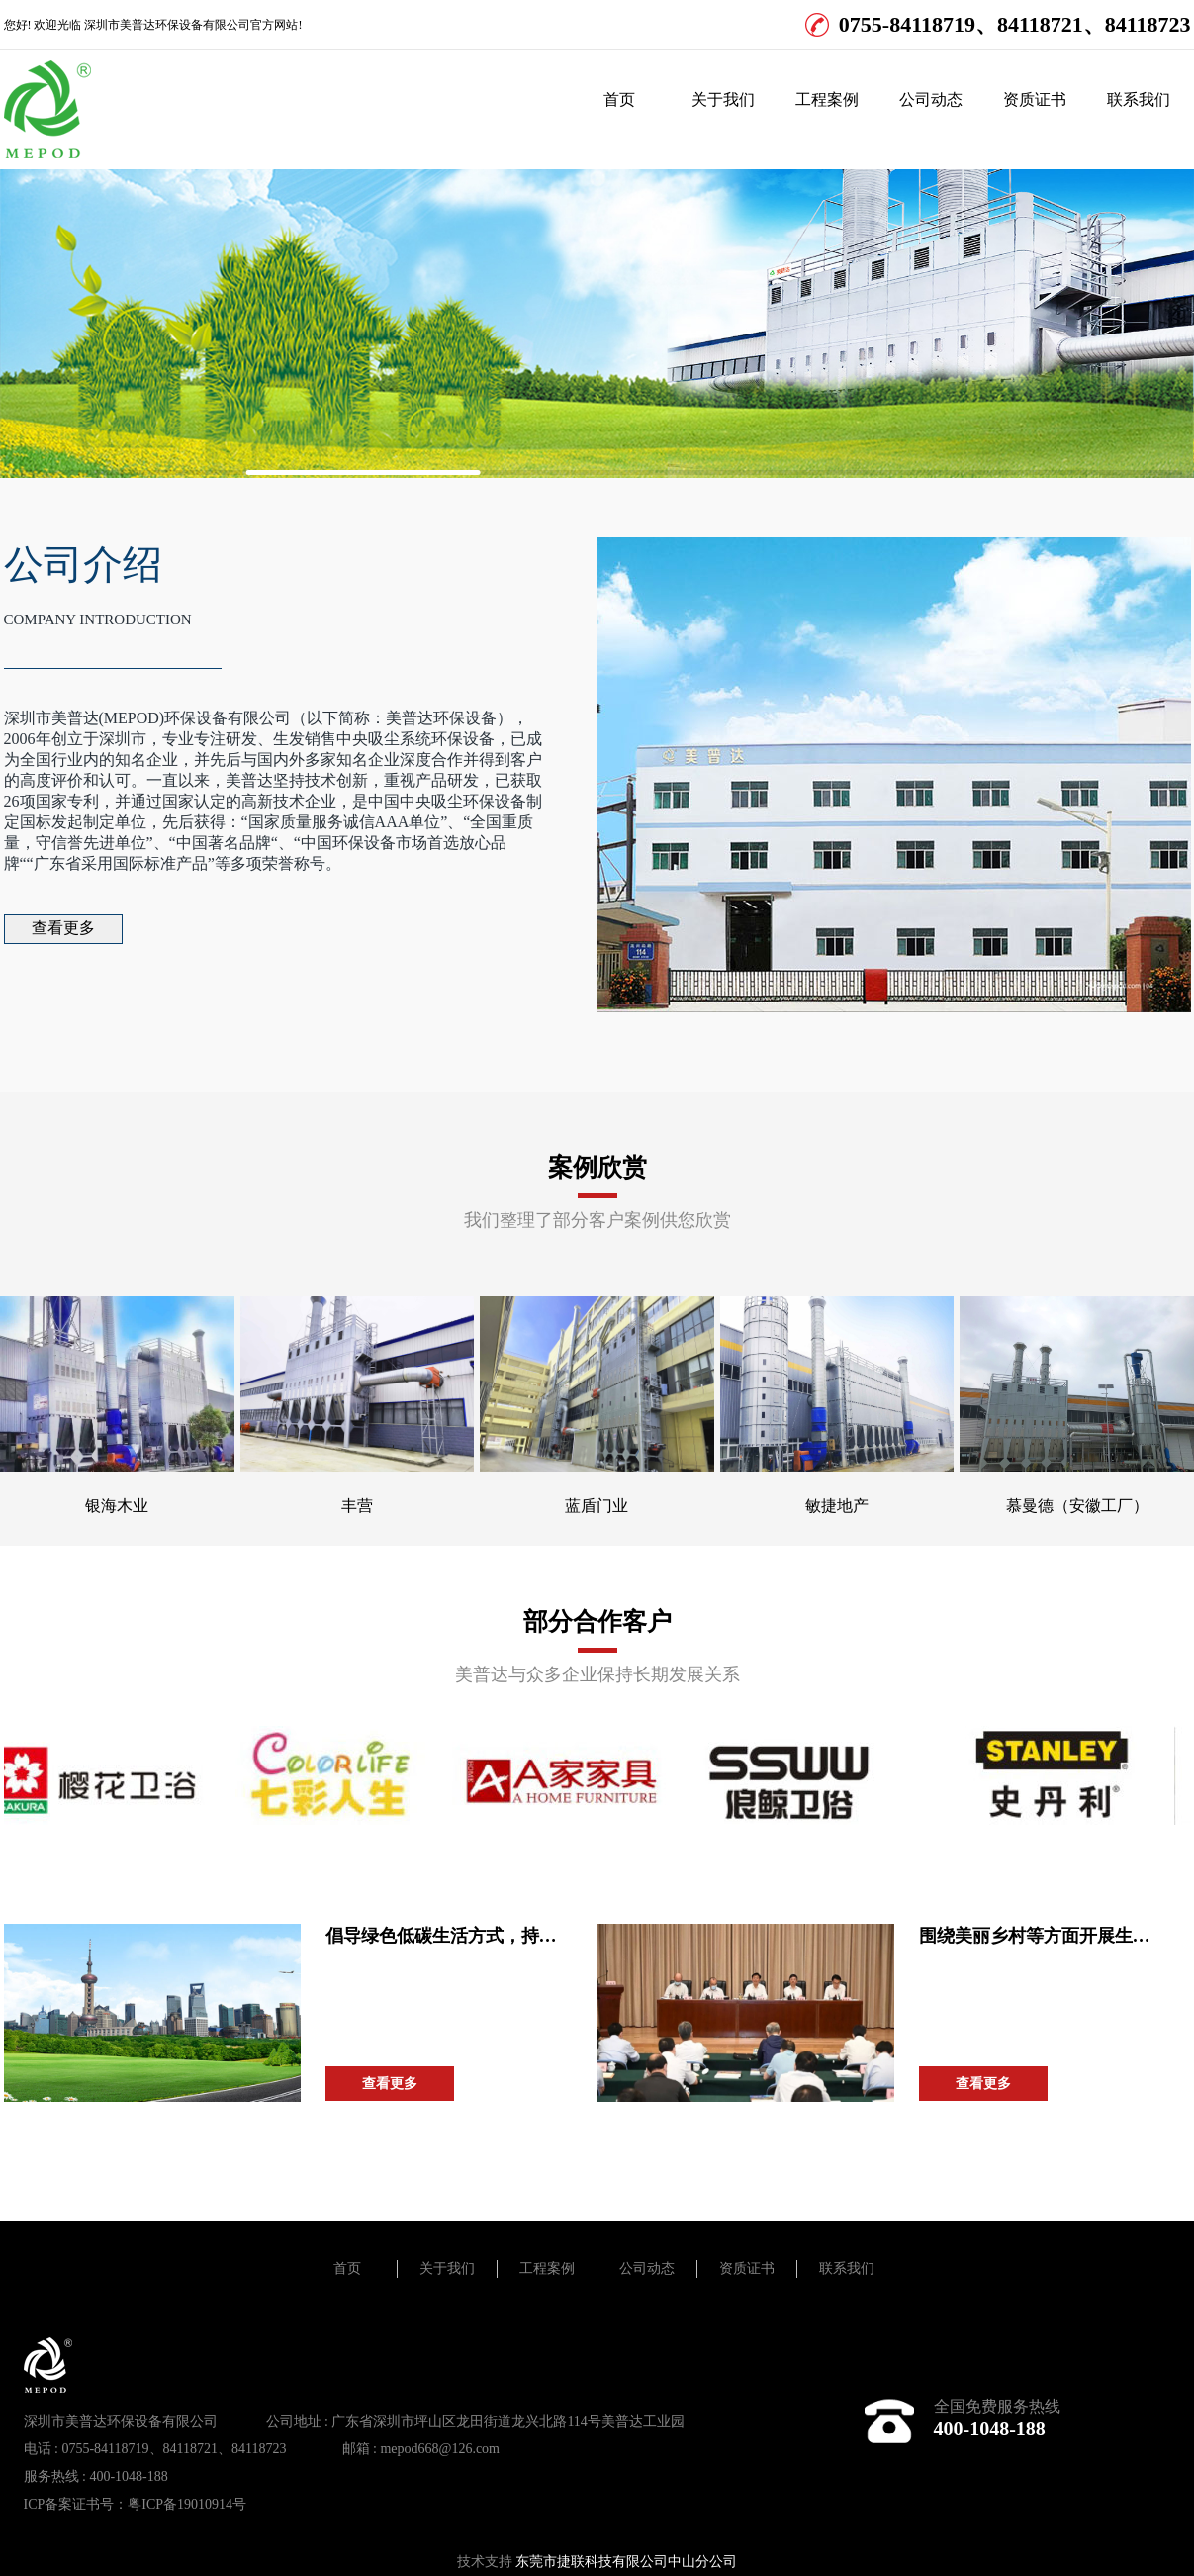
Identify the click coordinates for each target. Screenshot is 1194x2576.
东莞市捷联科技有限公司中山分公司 (626, 2561)
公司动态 (931, 99)
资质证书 (1034, 99)
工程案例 (827, 99)
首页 (619, 99)
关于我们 (723, 99)
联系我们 (1138, 99)
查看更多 (63, 927)
